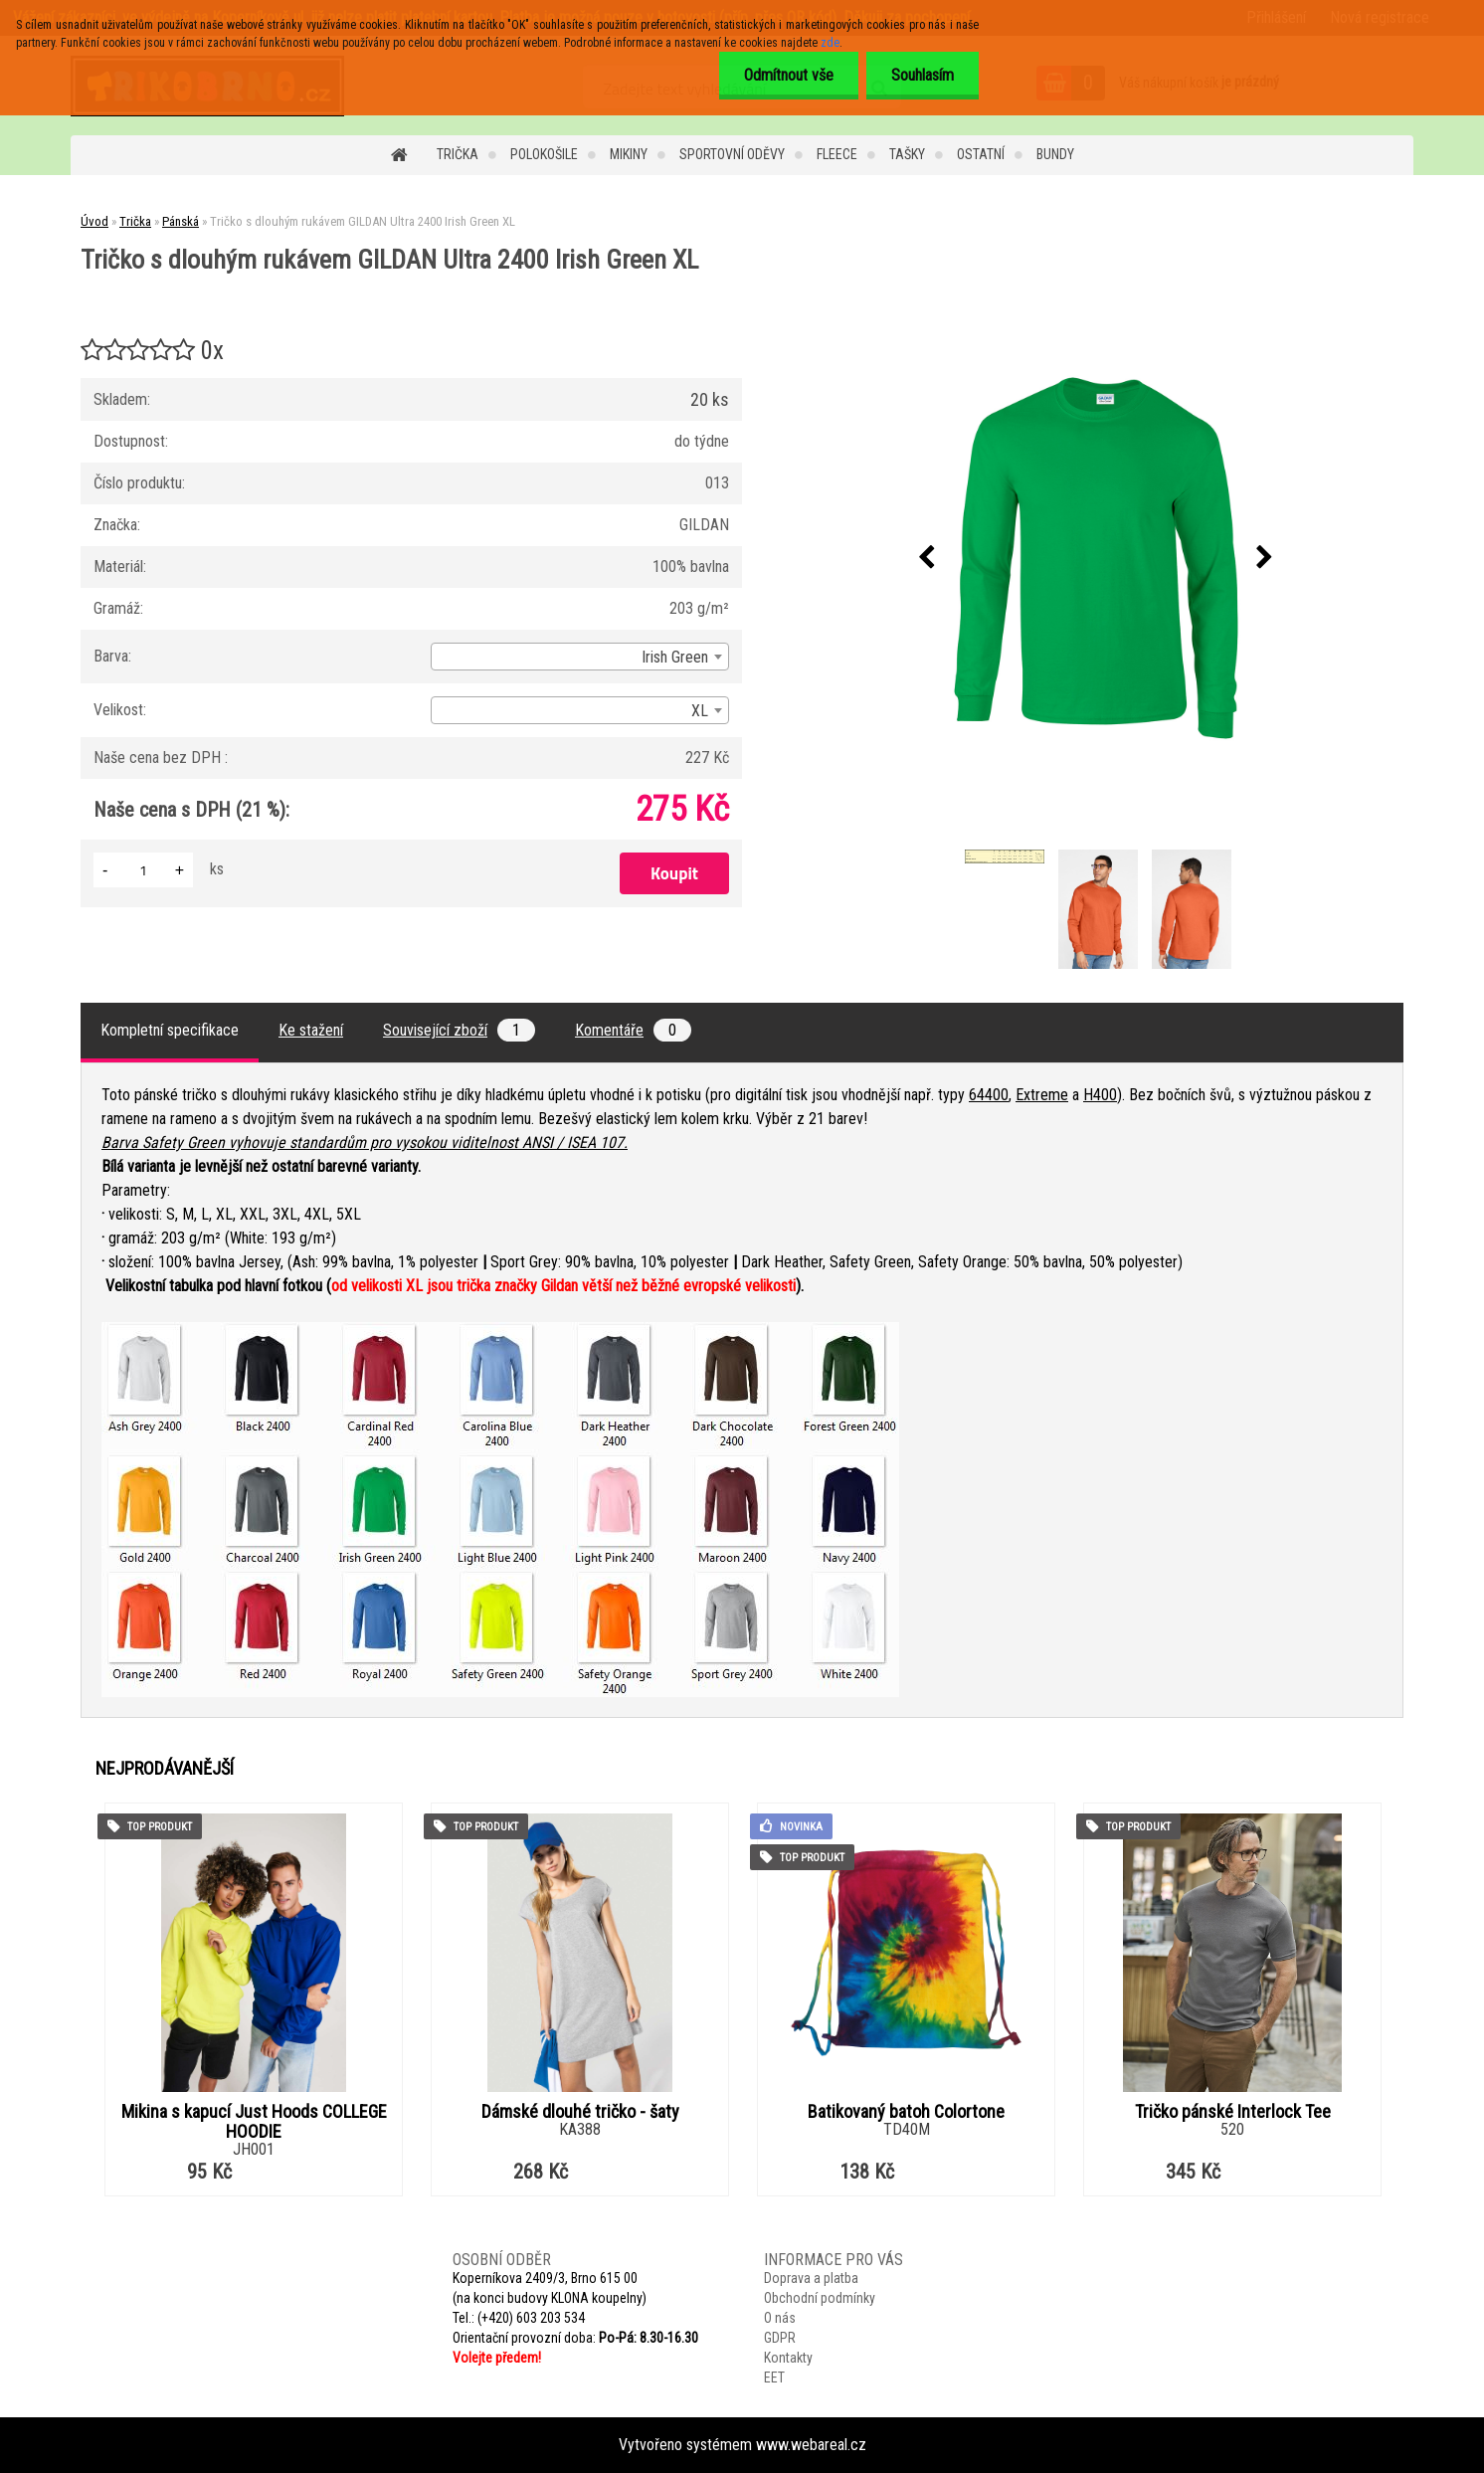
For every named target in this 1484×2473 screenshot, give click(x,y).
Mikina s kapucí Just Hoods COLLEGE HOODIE (254, 2122)
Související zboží (459, 1030)
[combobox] (580, 656)
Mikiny (629, 154)
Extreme (1042, 1094)
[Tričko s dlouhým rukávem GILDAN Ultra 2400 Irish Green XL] (1096, 558)
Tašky (907, 154)
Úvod (94, 221)
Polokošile (544, 154)
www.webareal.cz (811, 2444)
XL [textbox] (699, 710)
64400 (989, 1094)
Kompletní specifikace (169, 1030)
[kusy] (143, 870)
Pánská (180, 221)
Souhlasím (922, 75)
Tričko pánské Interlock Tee (1233, 2112)
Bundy (1055, 154)
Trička (457, 154)
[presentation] (927, 558)
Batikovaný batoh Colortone (906, 2112)
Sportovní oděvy (732, 154)
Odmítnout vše (789, 75)
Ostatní (981, 154)
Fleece (837, 154)
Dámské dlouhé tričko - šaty (580, 2112)
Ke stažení (310, 1030)
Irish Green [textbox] (675, 657)
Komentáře (633, 1030)
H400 (1100, 1094)
